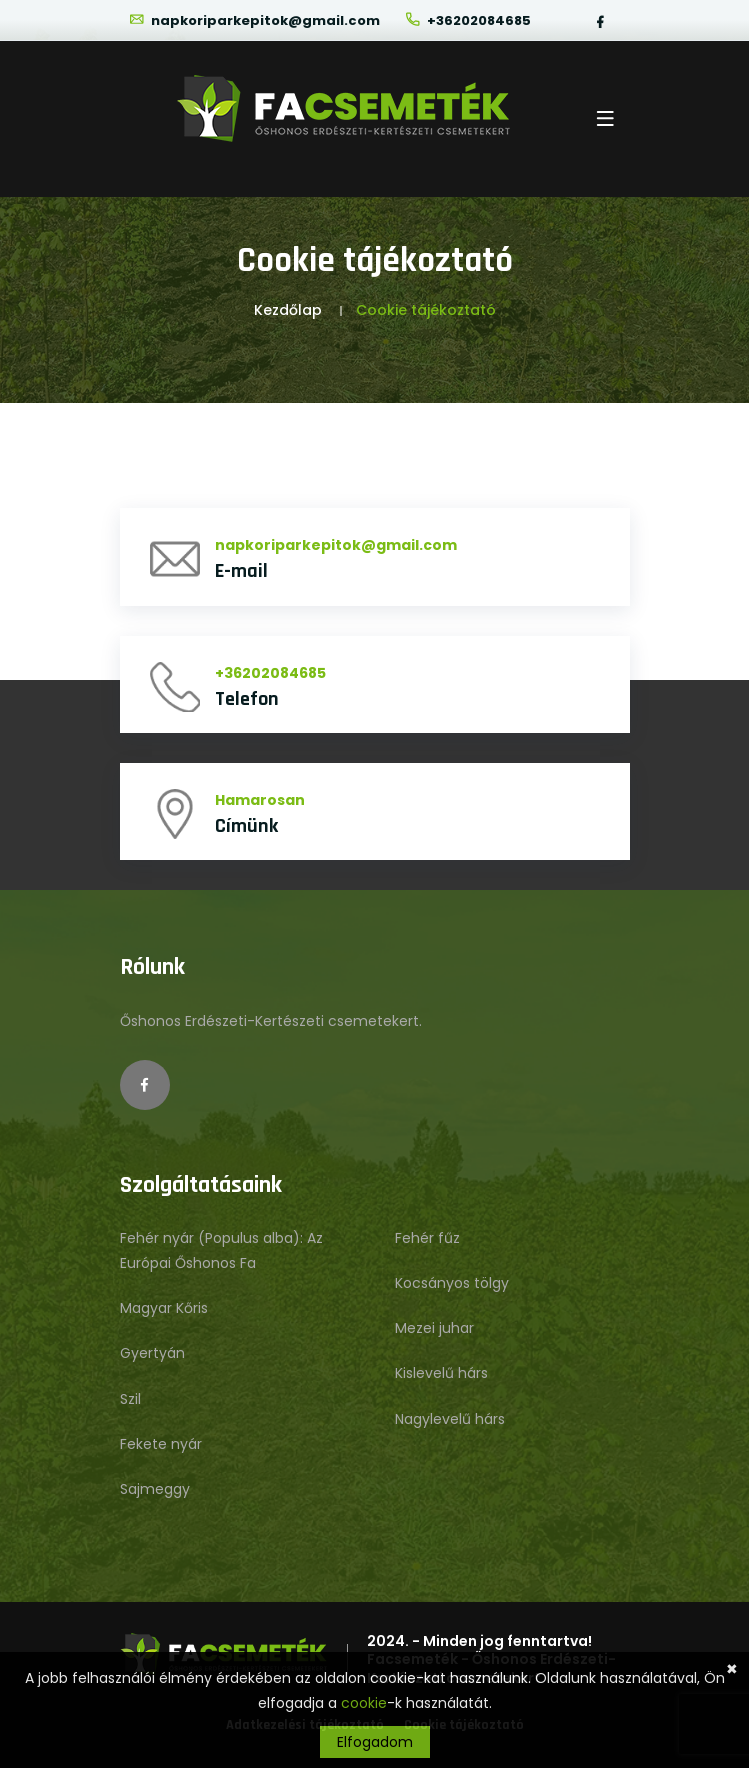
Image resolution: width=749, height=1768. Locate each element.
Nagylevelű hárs (450, 1419)
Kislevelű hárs (441, 1373)
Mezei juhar (434, 1328)
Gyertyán (152, 1353)
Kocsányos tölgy (452, 1283)
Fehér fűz (427, 1238)
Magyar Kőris (164, 1308)
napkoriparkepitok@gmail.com (254, 20)
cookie (364, 1703)
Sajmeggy (155, 1489)
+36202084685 (467, 20)
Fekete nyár (161, 1444)
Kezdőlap (288, 310)
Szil (130, 1399)
